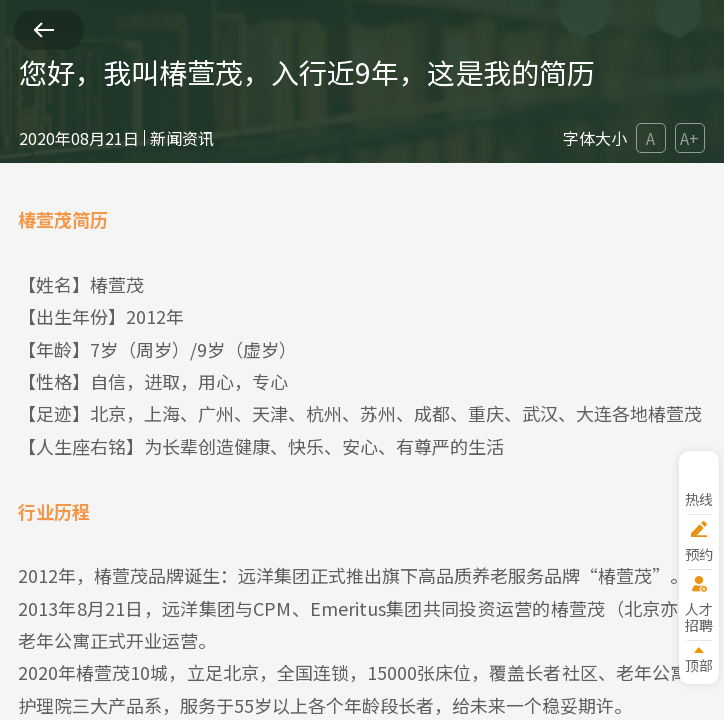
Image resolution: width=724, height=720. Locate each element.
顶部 (699, 664)
